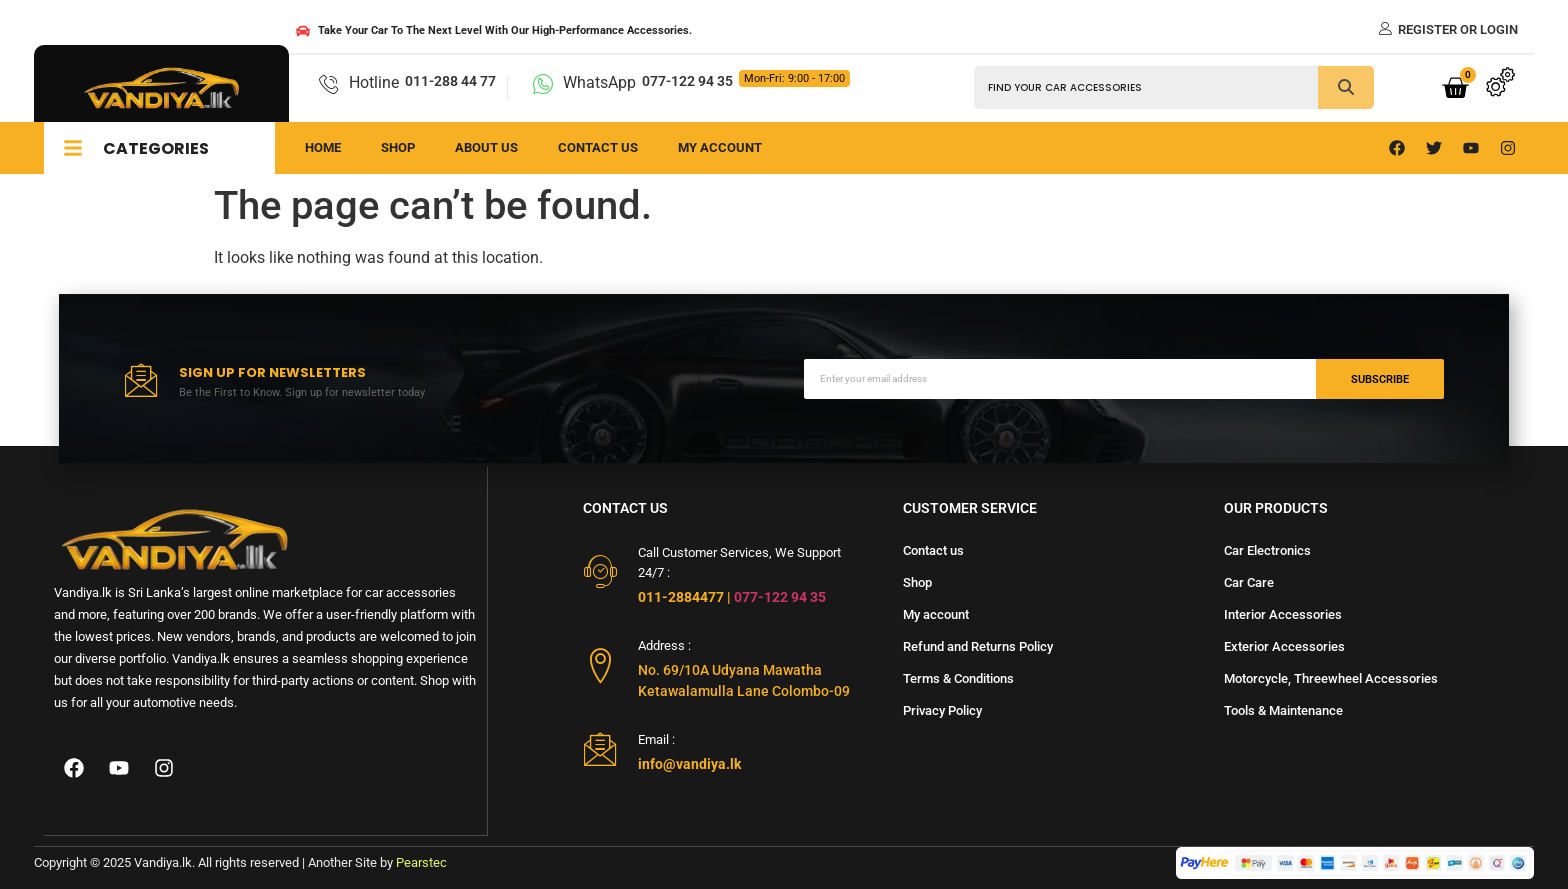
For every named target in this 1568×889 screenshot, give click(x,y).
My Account (720, 147)
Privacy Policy (942, 710)
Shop (398, 147)
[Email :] (600, 748)
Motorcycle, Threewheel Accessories (1331, 678)
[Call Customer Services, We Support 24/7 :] (600, 571)
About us (486, 147)
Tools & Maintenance (1283, 710)
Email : (656, 739)
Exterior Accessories (1284, 646)
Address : (664, 645)
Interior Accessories (1283, 614)
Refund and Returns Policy (978, 646)
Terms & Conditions (958, 678)
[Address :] (600, 665)
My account (936, 614)
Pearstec (421, 862)
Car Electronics (1267, 550)
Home (323, 147)
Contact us (598, 147)
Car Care (1249, 582)
